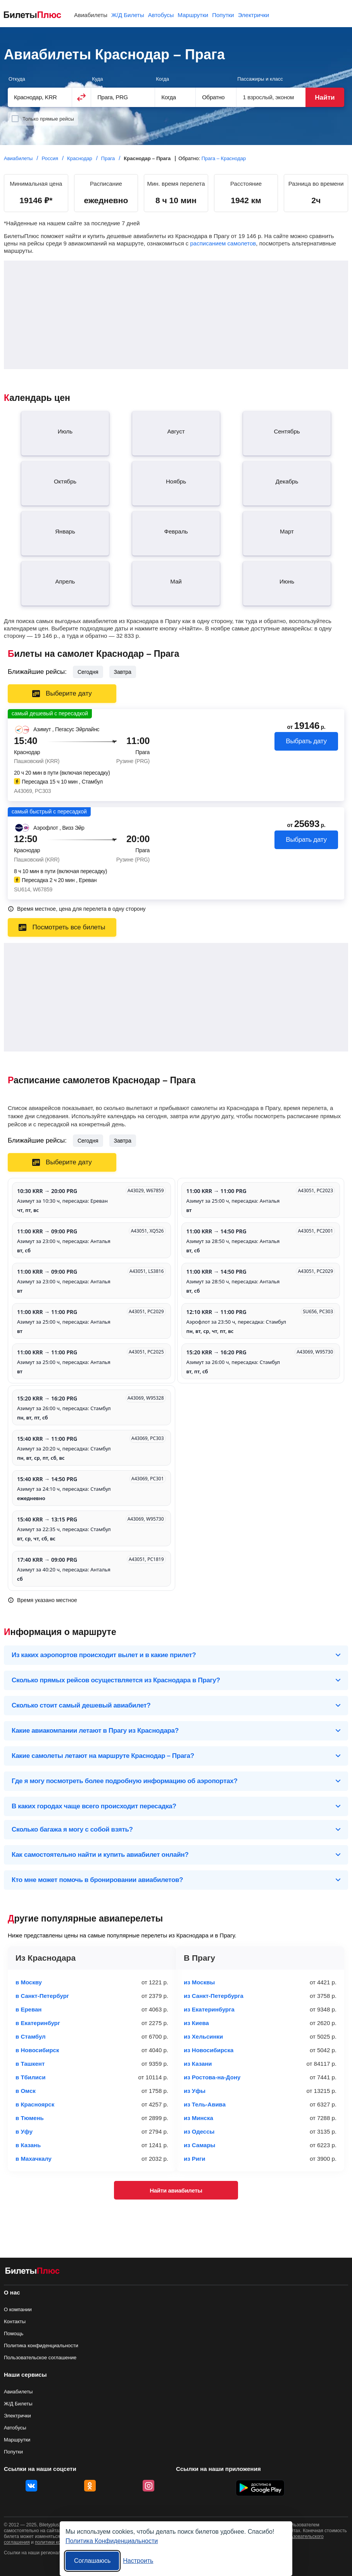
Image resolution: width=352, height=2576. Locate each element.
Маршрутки (17, 2440)
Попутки (13, 2452)
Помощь (13, 2333)
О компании (18, 2309)
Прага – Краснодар (224, 158)
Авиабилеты (18, 2392)
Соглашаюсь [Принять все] (92, 2560)
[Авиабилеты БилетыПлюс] (32, 2272)
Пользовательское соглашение (40, 2357)
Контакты (15, 2321)
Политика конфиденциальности (41, 2345)
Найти (325, 97)
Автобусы (15, 2428)
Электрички (17, 2416)
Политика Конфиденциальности (112, 2541)
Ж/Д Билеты (18, 2404)
